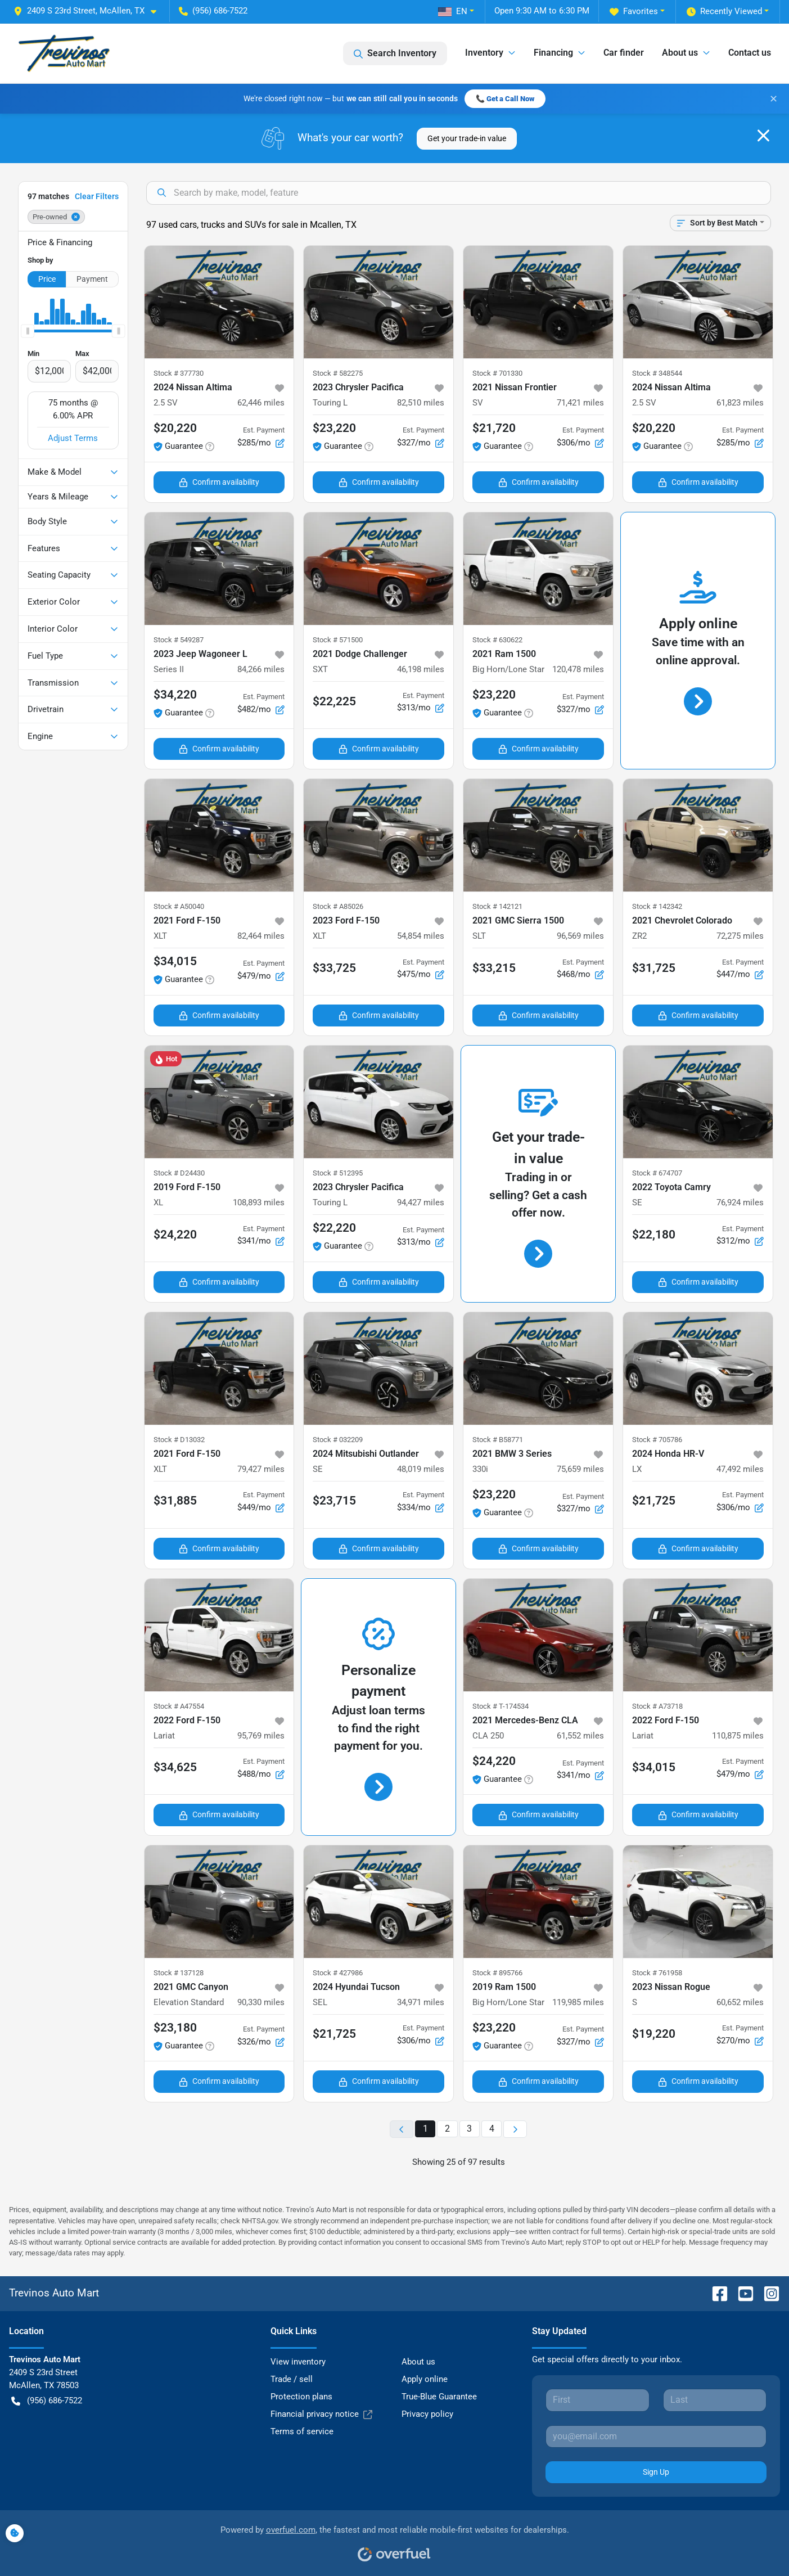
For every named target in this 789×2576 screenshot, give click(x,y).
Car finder (623, 52)
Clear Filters (97, 196)
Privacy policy (427, 2414)
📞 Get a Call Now (505, 98)
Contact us (749, 52)
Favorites (634, 11)
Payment (92, 278)
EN (452, 11)
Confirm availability (219, 482)
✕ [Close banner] (773, 99)
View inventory (298, 2362)
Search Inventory (395, 53)
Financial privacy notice (321, 2414)
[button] (89, 11)
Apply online (425, 2379)
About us (418, 2362)
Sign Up (656, 2471)
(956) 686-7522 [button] (213, 11)
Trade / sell (291, 2379)
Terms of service (301, 2431)
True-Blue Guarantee (439, 2397)
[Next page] (515, 2129)
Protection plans (301, 2397)
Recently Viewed (724, 11)
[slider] (27, 331)
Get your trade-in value (466, 138)
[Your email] (656, 2436)
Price (47, 278)
